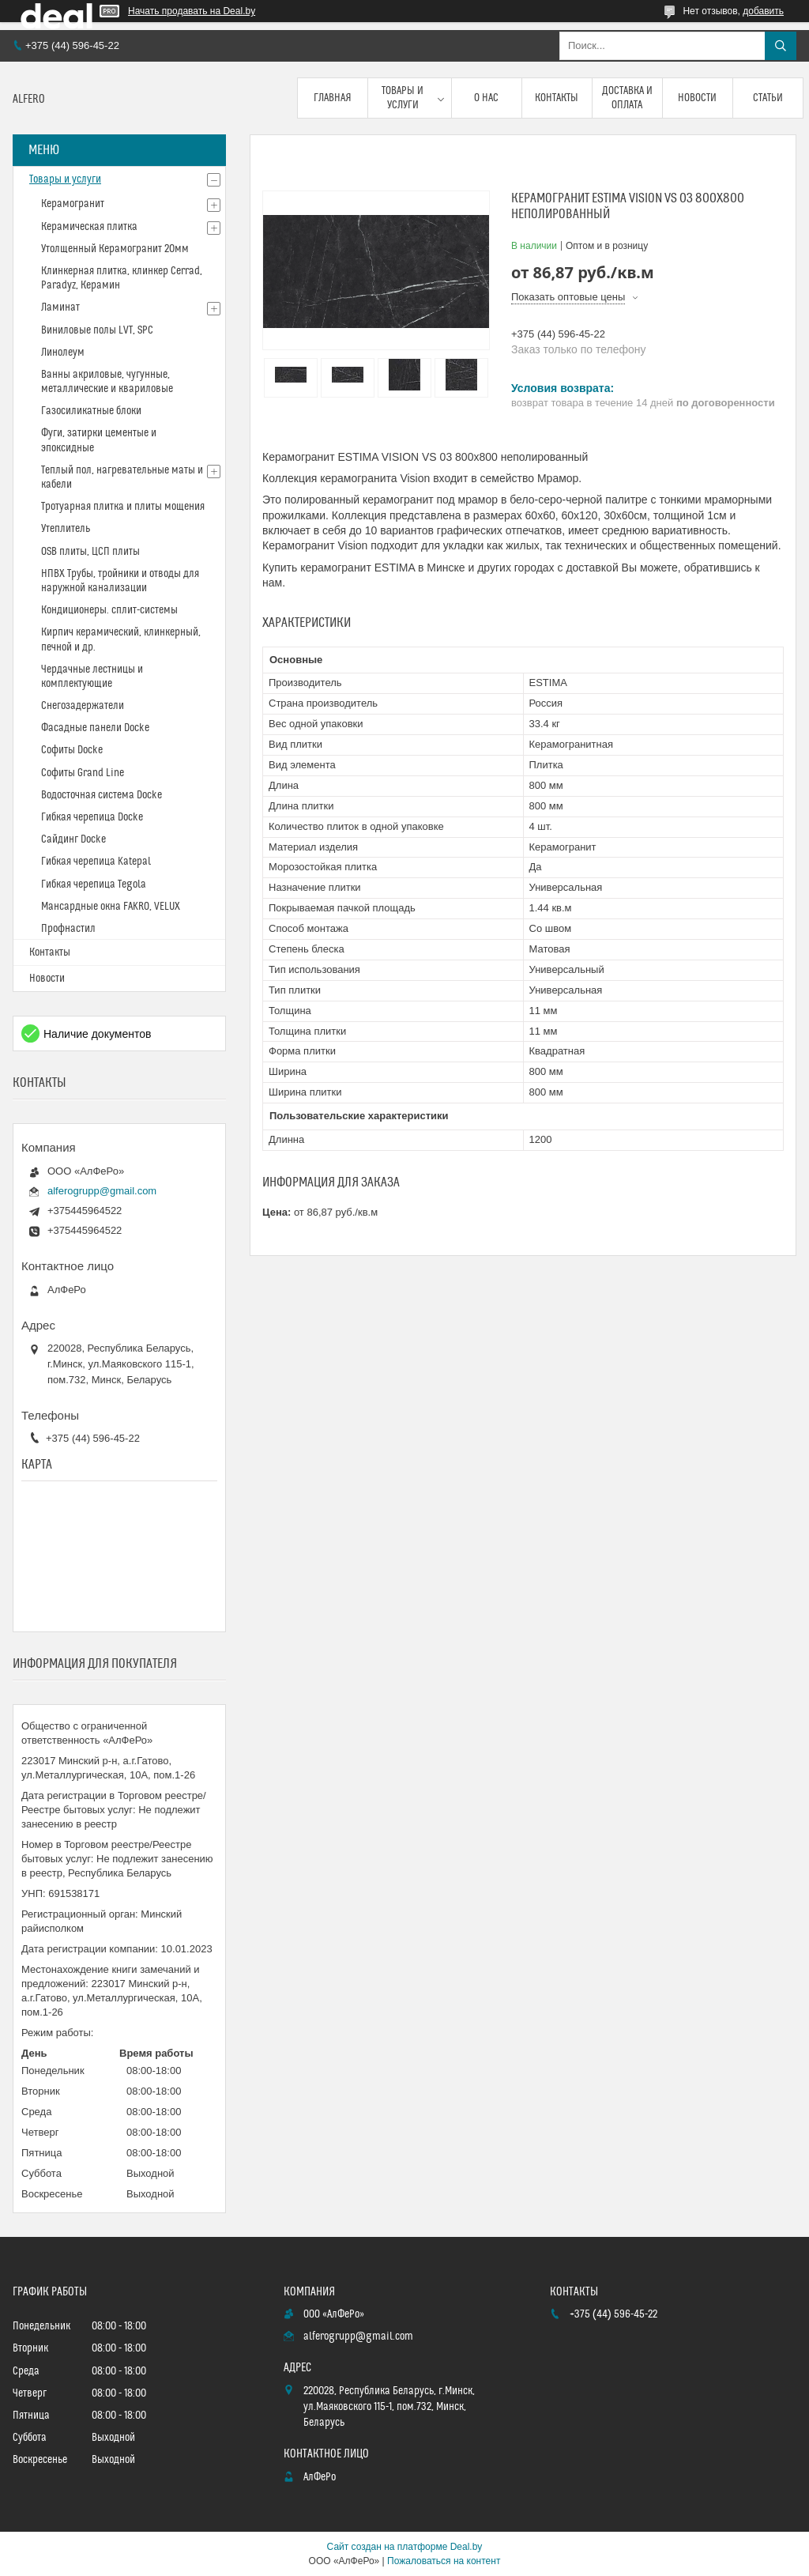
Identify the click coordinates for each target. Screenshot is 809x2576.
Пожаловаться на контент (443, 2561)
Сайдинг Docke (73, 839)
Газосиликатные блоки (91, 411)
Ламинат (60, 307)
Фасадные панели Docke (95, 728)
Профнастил (68, 928)
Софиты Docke (72, 750)
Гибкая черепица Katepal (96, 861)
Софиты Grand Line (82, 773)
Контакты (556, 98)
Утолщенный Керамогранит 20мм (115, 249)
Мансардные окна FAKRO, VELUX (110, 906)
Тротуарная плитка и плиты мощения (123, 506)
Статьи (768, 98)
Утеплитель (65, 528)
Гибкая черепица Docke (92, 817)
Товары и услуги (402, 98)
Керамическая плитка (89, 227)
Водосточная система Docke (101, 795)
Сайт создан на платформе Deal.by (405, 2546)
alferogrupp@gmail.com (101, 1191)
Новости (697, 98)
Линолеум (63, 352)
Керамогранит (72, 204)
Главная (333, 98)
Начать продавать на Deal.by (191, 11)
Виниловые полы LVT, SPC (97, 330)
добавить (763, 11)
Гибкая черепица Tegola (93, 884)
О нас (486, 98)
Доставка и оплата (627, 98)
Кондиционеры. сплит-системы (109, 610)
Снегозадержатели (82, 706)
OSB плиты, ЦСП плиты (90, 551)
